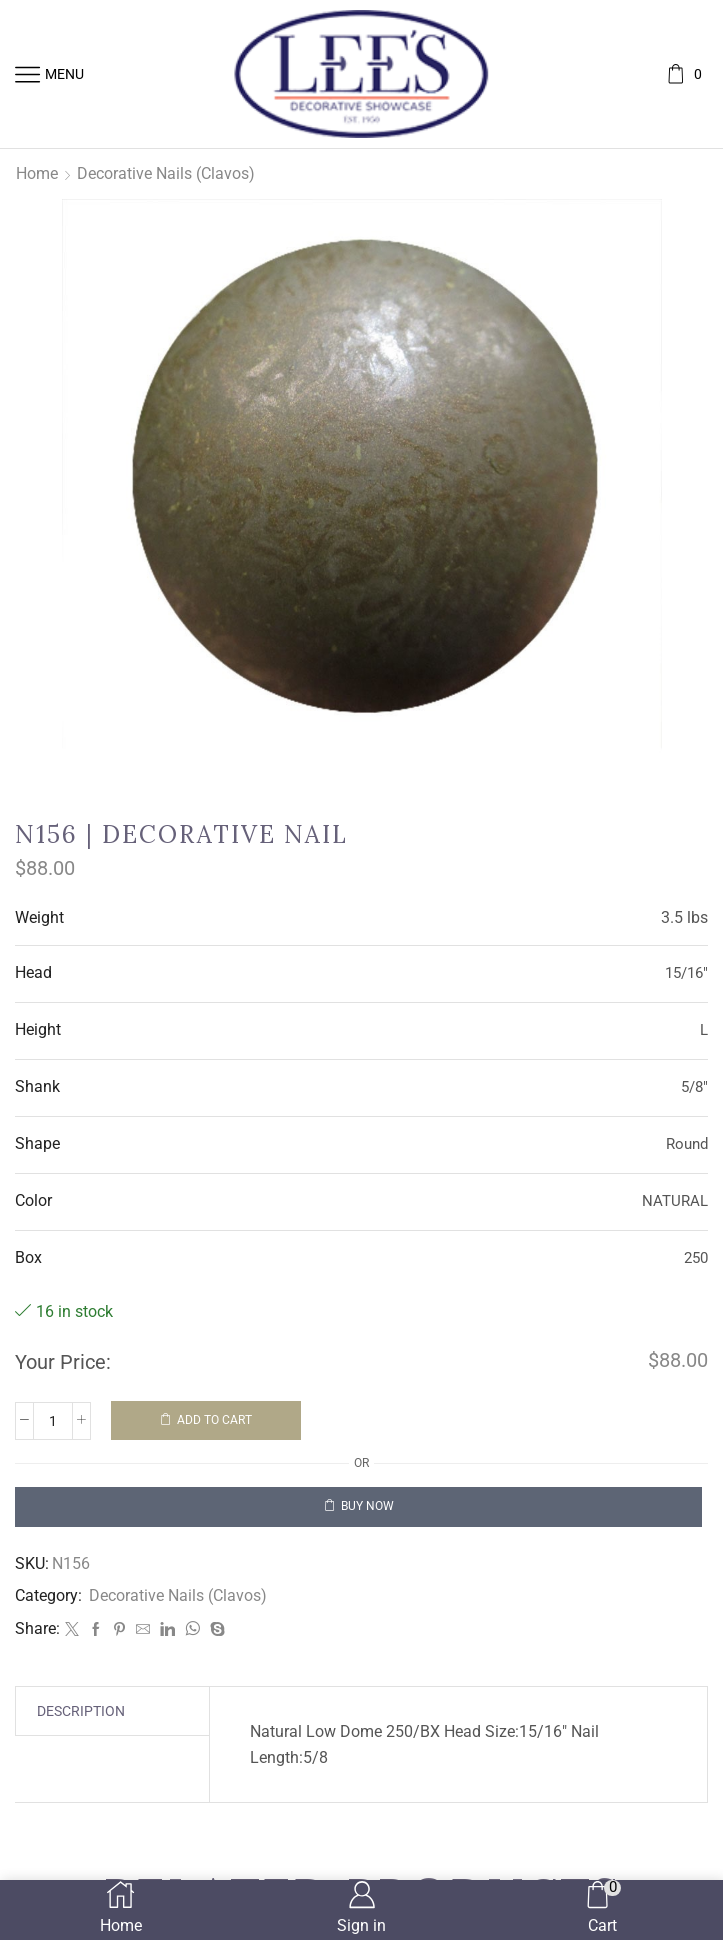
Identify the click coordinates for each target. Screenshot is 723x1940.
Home (37, 173)
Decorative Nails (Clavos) (166, 173)
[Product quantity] (53, 1421)
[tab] (81, 1711)
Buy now (367, 1506)
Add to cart (214, 1420)
